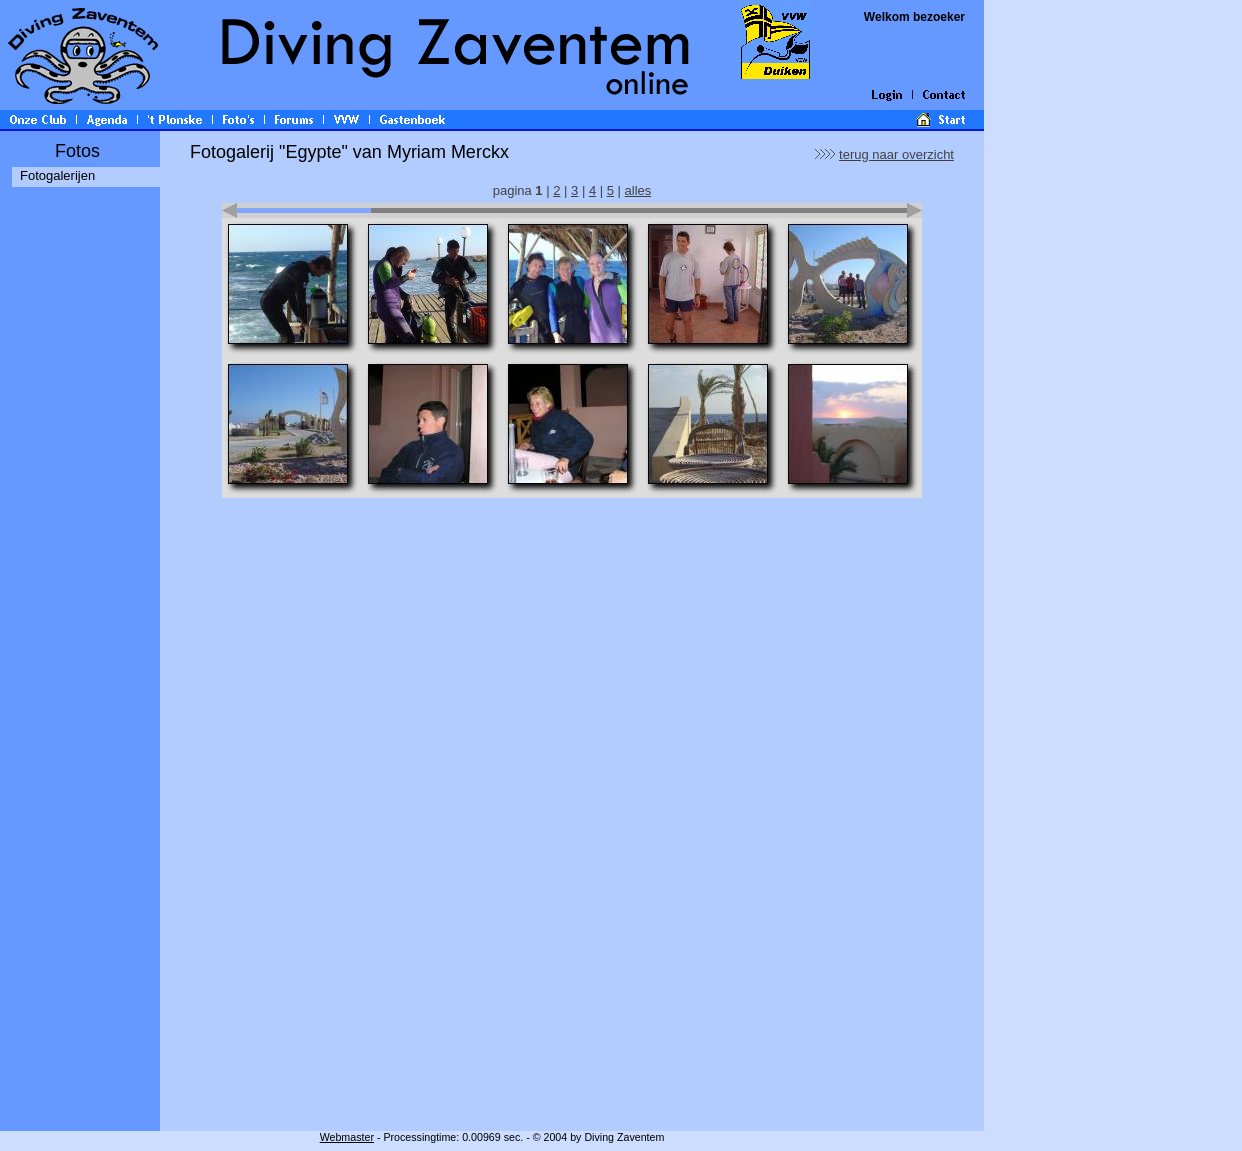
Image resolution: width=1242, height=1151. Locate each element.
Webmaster (347, 1137)
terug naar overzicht (896, 154)
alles (638, 190)
